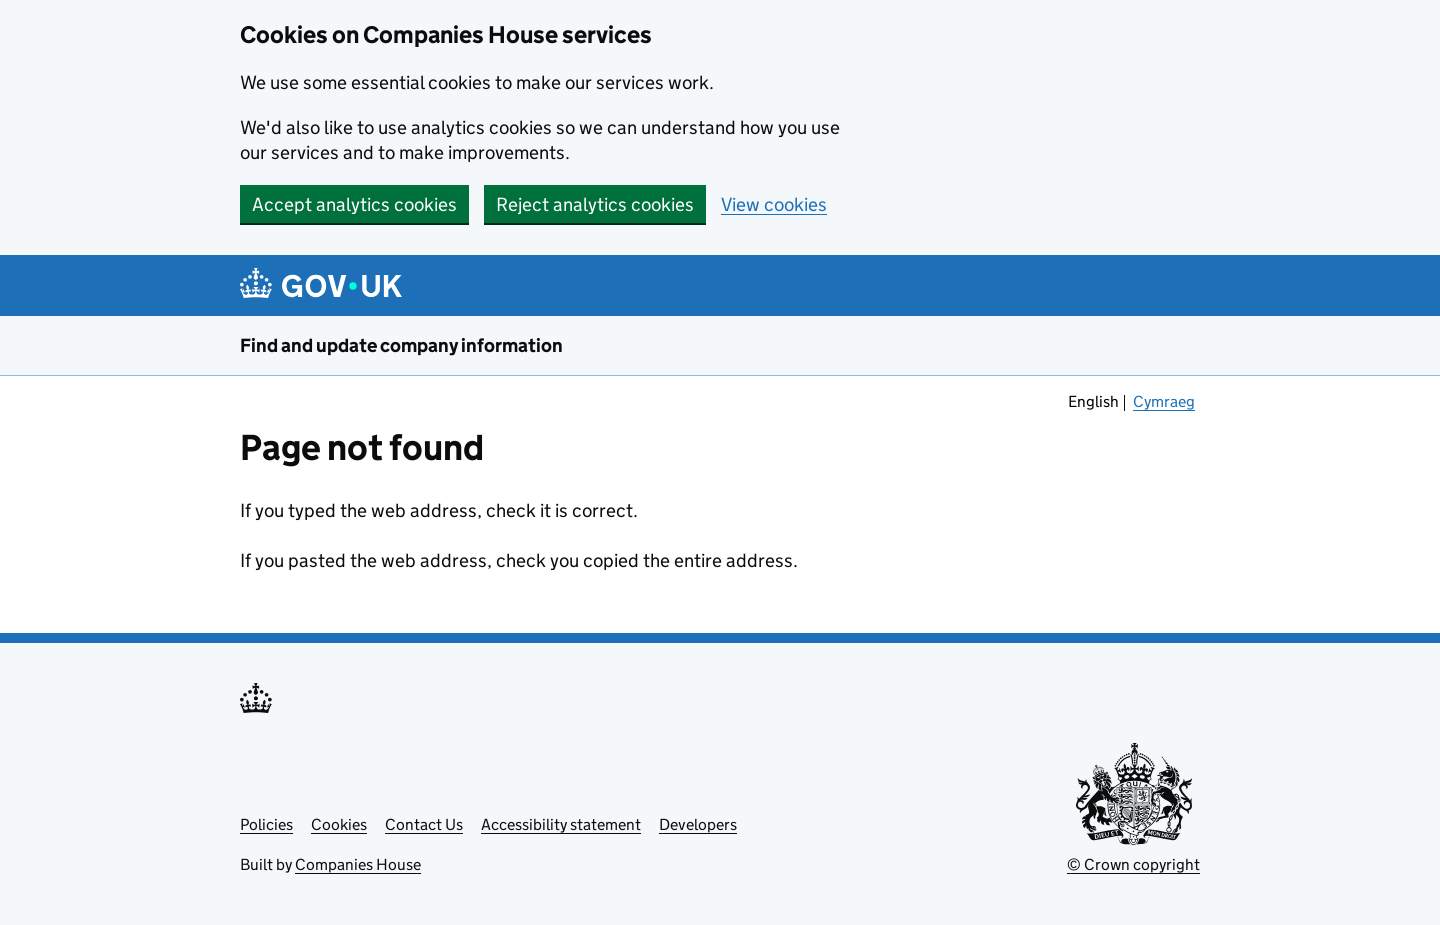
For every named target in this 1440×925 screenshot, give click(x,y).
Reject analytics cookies (595, 204)
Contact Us (424, 824)
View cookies (774, 204)
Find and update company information (401, 345)
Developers (698, 824)
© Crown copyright (1133, 864)
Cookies (339, 824)
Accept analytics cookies (354, 204)
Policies (266, 824)
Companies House (358, 864)
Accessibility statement (561, 824)
